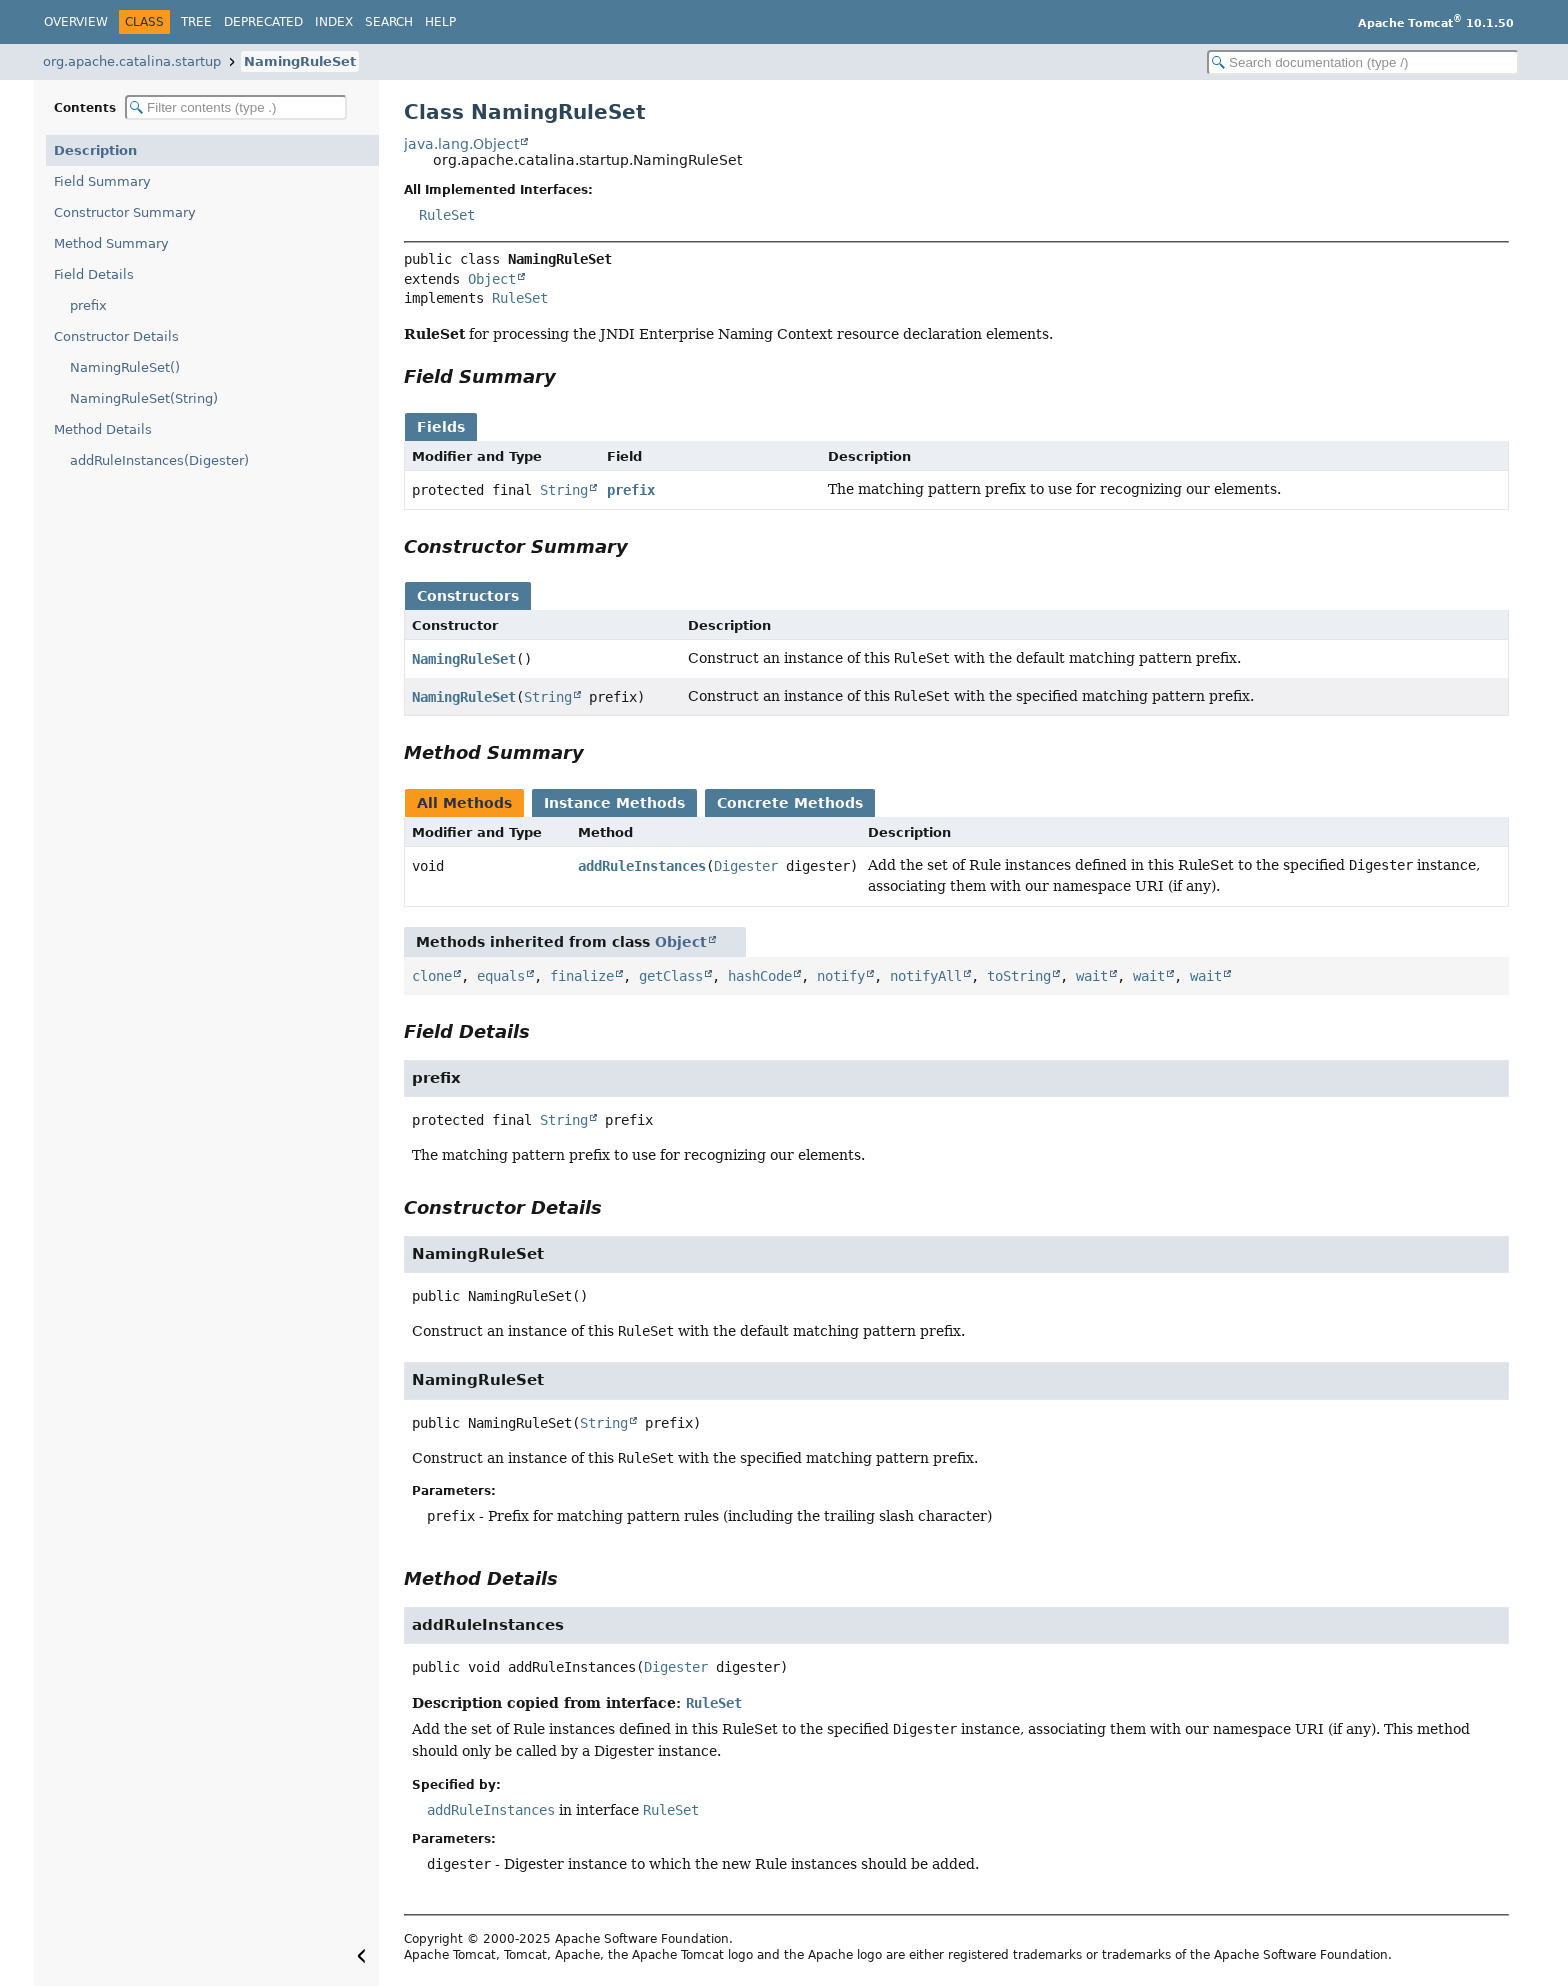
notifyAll (926, 976)
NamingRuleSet (300, 61)
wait (1092, 976)
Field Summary (102, 181)
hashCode (760, 976)
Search (389, 22)
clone (432, 976)
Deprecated (263, 22)
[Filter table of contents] (236, 107)
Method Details (103, 429)
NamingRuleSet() (125, 367)
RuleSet (447, 215)
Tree (196, 22)
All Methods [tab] (464, 803)
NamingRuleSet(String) (144, 398)
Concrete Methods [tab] (790, 803)
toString (1019, 976)
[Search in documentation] (1363, 62)
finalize (582, 976)
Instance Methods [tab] (614, 803)
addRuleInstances (642, 866)
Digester (746, 866)
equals (501, 976)
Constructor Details (116, 336)
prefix (88, 305)
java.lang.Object (461, 144)
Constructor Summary (125, 212)
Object (492, 279)
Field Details (94, 274)
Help (440, 22)
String (564, 490)
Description (95, 150)
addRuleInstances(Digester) (159, 460)
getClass (671, 976)
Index (334, 22)
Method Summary (111, 243)
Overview (76, 22)
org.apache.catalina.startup (132, 61)
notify (841, 976)
